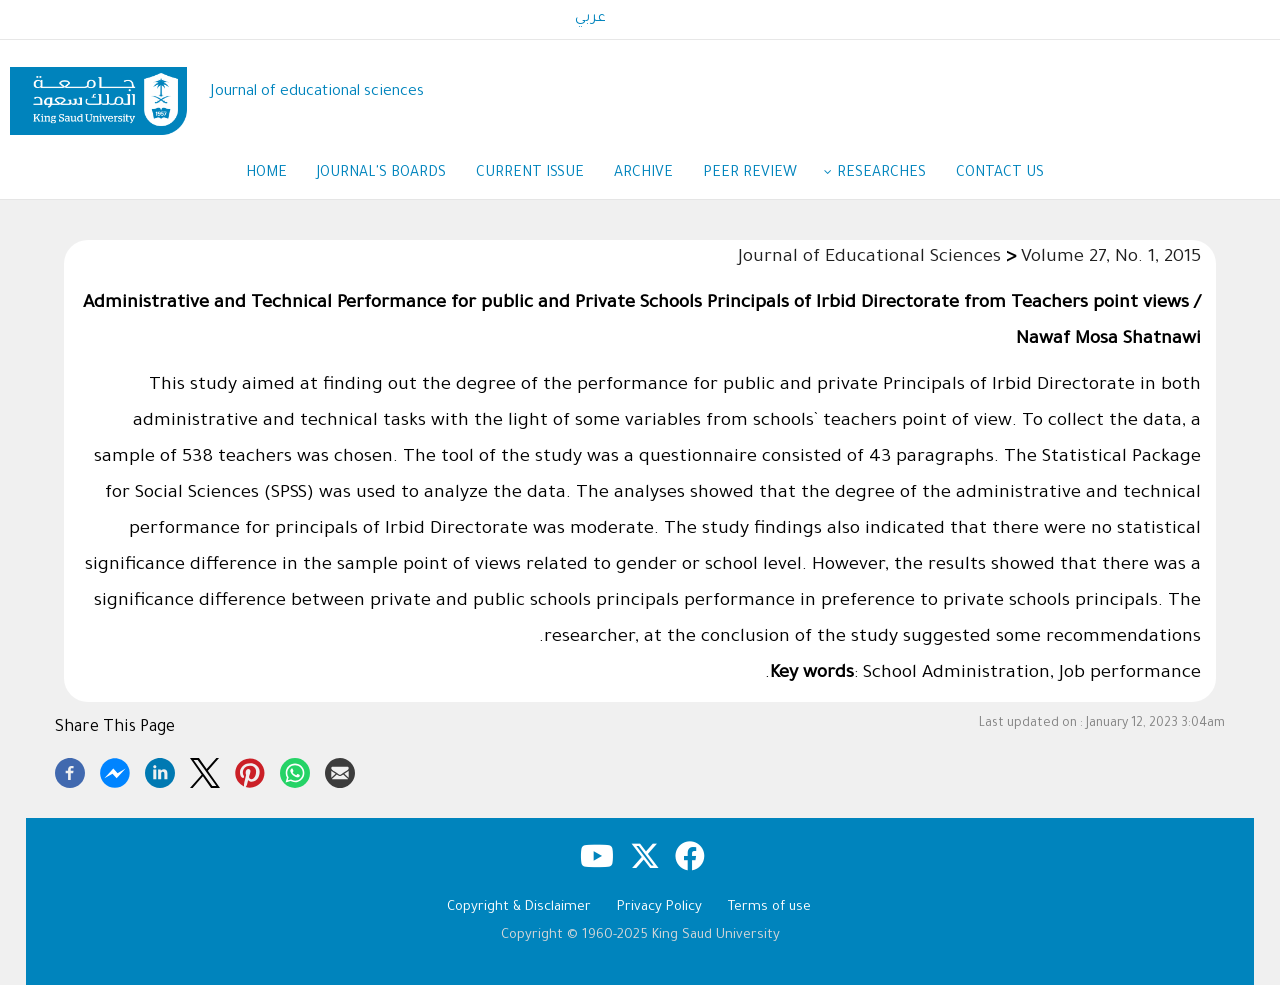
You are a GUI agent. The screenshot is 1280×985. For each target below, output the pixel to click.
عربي (590, 19)
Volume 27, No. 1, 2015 (1111, 258)
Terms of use (769, 907)
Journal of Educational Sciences (869, 258)
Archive (643, 174)
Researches (881, 174)
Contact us (1000, 174)
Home (266, 174)
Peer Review (760, 175)
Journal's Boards (381, 174)
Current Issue (530, 174)
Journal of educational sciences (317, 92)
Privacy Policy (659, 907)
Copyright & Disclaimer (519, 907)
